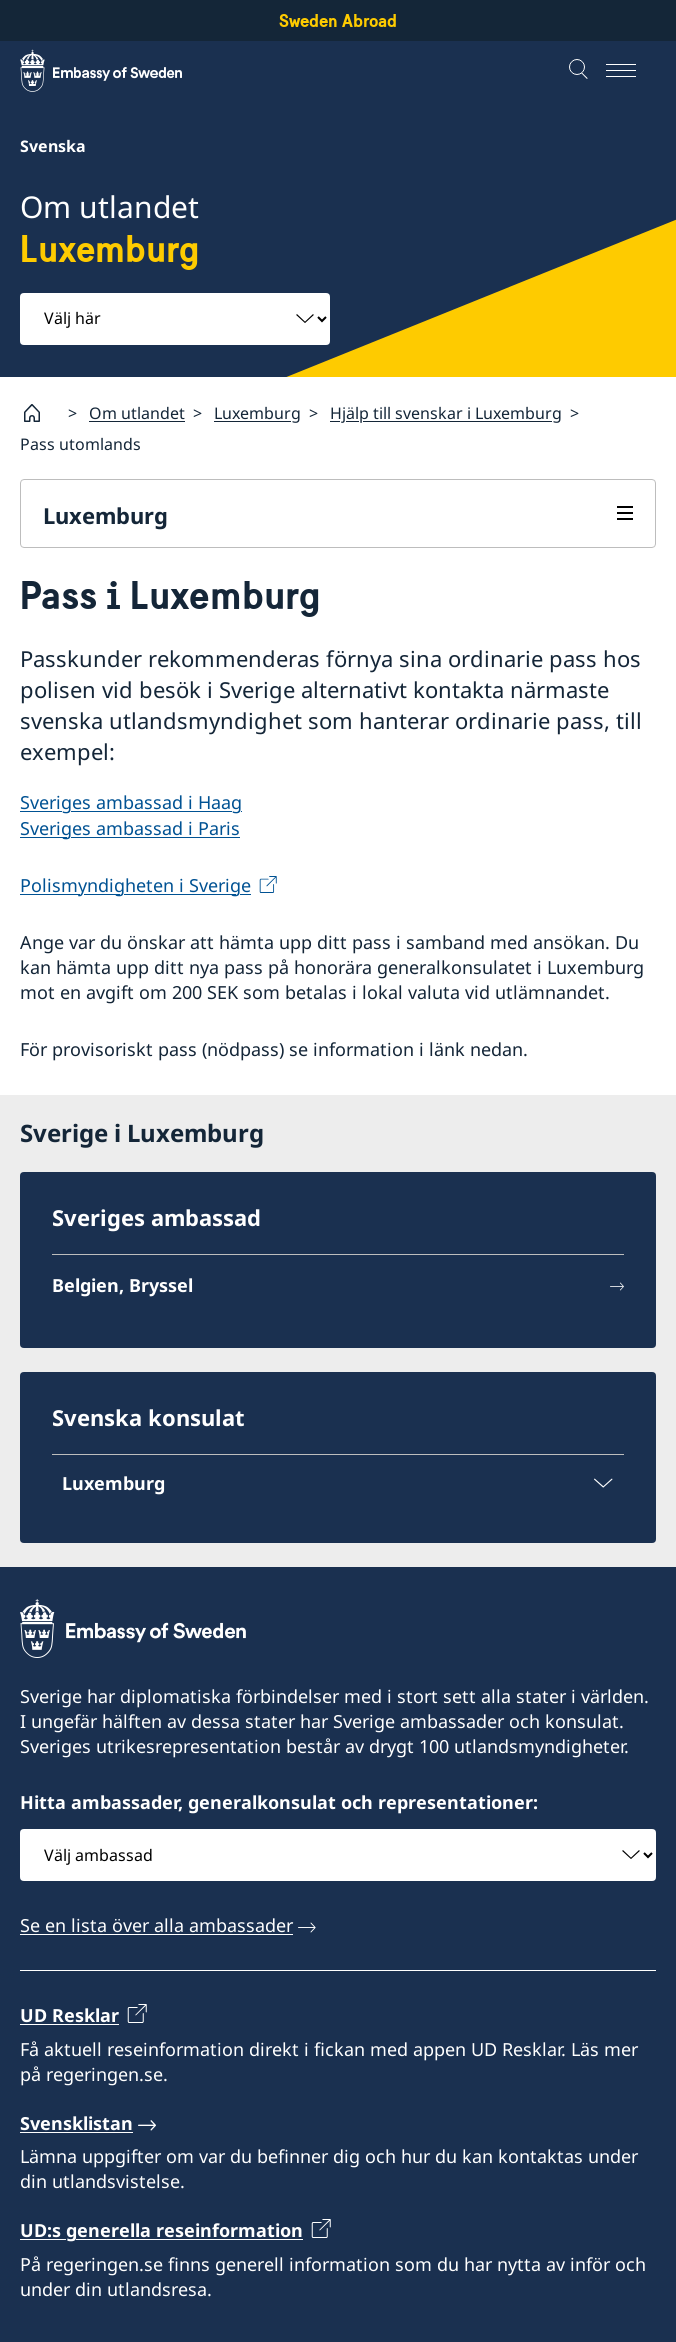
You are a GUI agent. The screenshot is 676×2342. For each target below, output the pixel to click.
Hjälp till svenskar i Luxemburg (446, 413)
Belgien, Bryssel (122, 1285)
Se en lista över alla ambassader (156, 1925)
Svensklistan (76, 2123)
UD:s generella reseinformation (161, 2231)
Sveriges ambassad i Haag (131, 802)
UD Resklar (69, 2015)
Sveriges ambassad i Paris (130, 828)
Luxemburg (257, 413)
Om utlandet (137, 413)
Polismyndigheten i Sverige (135, 885)
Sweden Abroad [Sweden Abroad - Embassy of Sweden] (338, 20)
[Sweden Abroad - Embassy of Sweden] (120, 71)
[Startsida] (40, 413)
